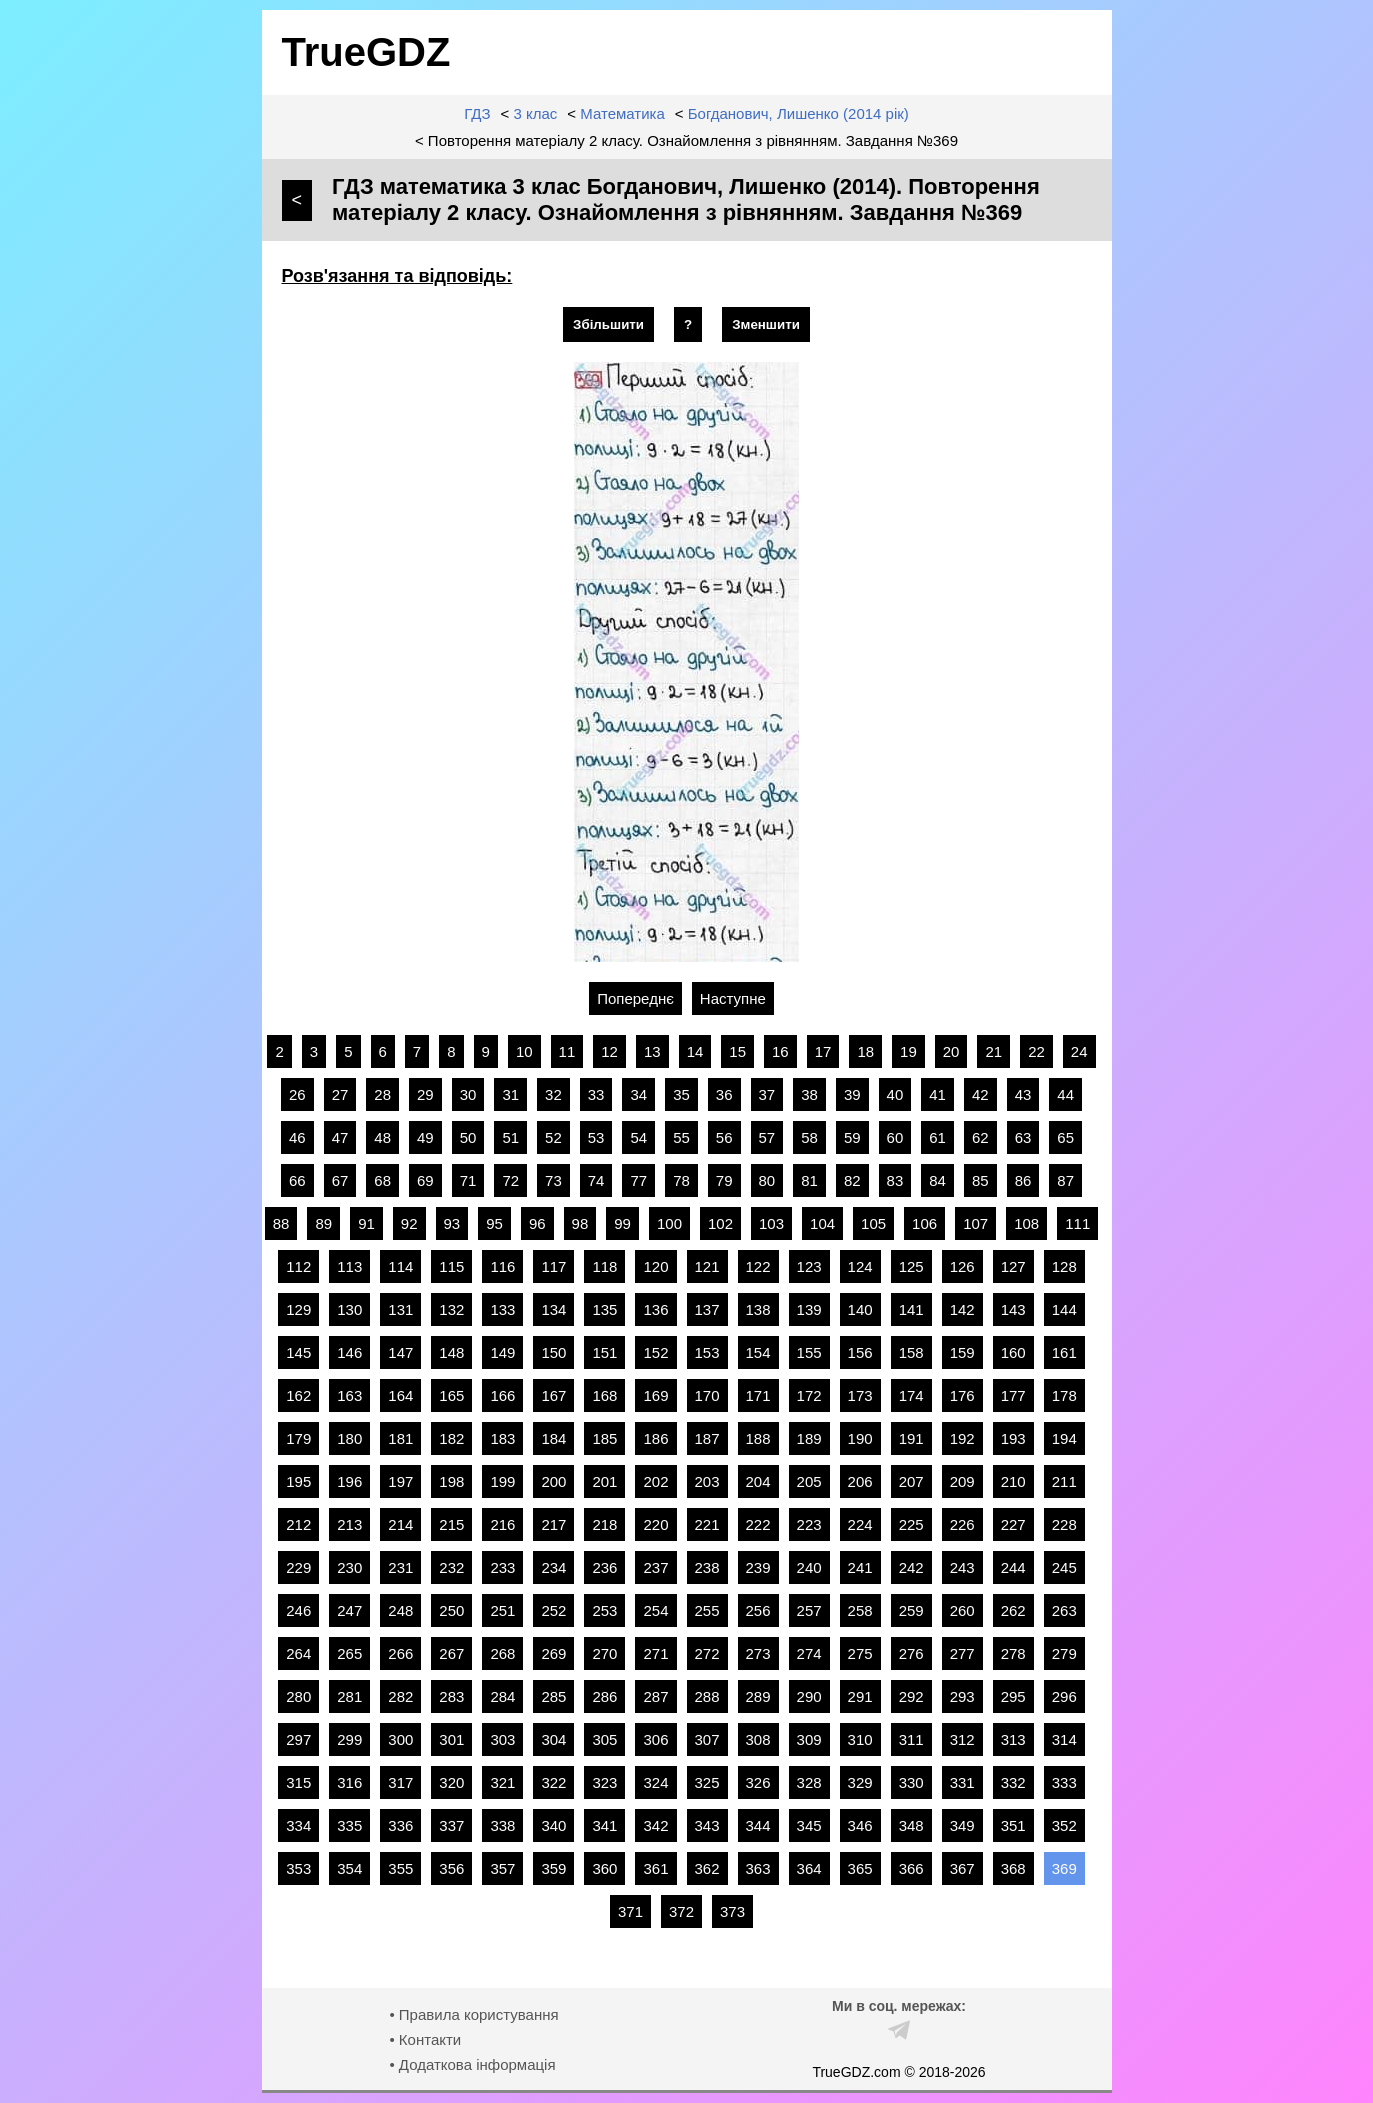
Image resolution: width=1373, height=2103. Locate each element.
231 (400, 1567)
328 (809, 1782)
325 (707, 1782)
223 (809, 1524)
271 (655, 1653)
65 (1065, 1137)
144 (1064, 1309)
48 (382, 1137)
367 (962, 1868)
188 (758, 1438)
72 (510, 1180)
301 (451, 1739)
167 (553, 1395)
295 (1013, 1696)
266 (400, 1653)
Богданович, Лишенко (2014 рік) (798, 113)
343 (707, 1825)
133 (502, 1309)
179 (298, 1438)
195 (298, 1481)
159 (962, 1352)
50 (468, 1137)
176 (962, 1395)
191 (911, 1438)
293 (962, 1696)
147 (400, 1352)
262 (1013, 1610)
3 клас (535, 113)
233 (502, 1567)
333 (1064, 1782)
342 (655, 1825)
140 (860, 1309)
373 (732, 1911)
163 (349, 1395)
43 (1023, 1094)
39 (852, 1094)
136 (655, 1309)
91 (366, 1223)
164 (400, 1395)
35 (681, 1094)
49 (425, 1137)
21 (993, 1051)
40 (895, 1094)
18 (865, 1051)
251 (502, 1610)
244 (1013, 1567)
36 (724, 1094)
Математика (622, 113)
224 (860, 1524)
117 (553, 1266)
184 (553, 1438)
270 (604, 1653)
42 (980, 1094)
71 (468, 1180)
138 (758, 1309)
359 (553, 1868)
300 (400, 1739)
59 (852, 1137)
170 (707, 1395)
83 (895, 1180)
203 (707, 1481)
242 (911, 1567)
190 (860, 1438)
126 (962, 1266)
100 (669, 1223)
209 (962, 1481)
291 (860, 1696)
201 (604, 1481)
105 (873, 1223)
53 (596, 1137)
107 (975, 1223)
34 (638, 1094)
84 (937, 1180)
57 (767, 1137)
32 (553, 1094)
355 (400, 1868)
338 (502, 1825)
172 (809, 1395)
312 (962, 1739)
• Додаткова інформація (472, 2064)
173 (860, 1395)
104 (822, 1223)
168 (604, 1395)
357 (502, 1868)
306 (655, 1739)
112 (298, 1266)
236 (604, 1567)
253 (604, 1610)
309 (809, 1739)
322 (553, 1782)
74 (596, 1180)
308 (758, 1739)
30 (468, 1094)
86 (1023, 1180)
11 (567, 1051)
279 (1064, 1653)
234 (553, 1567)
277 (962, 1653)
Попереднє (635, 998)
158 (911, 1352)
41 (937, 1094)
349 (962, 1825)
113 (349, 1266)
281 (349, 1696)
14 (695, 1051)
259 (911, 1610)
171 (758, 1395)
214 (400, 1524)
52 (553, 1137)
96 (537, 1223)
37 (767, 1094)
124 (860, 1266)
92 (409, 1223)
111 (1077, 1223)
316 (349, 1782)
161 (1064, 1352)
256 (758, 1610)
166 (502, 1395)
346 (860, 1825)
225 (911, 1524)
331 (962, 1782)
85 (980, 1180)
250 (451, 1610)
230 (349, 1567)
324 (655, 1782)
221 (707, 1524)
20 (951, 1051)
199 (502, 1481)
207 (911, 1481)
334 (298, 1825)
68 (382, 1180)
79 (724, 1180)
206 (860, 1481)
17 (823, 1051)
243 (962, 1567)
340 (553, 1825)
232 (451, 1567)
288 (707, 1696)
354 (349, 1868)
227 (1013, 1524)
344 (758, 1825)
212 (298, 1524)
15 (737, 1051)
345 (809, 1825)
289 (758, 1696)
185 (604, 1438)
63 (1023, 1137)
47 (340, 1137)
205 (809, 1481)
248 (400, 1610)
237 (655, 1567)
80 (767, 1180)
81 (809, 1180)
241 (860, 1567)
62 (980, 1137)
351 (1013, 1825)
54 (638, 1137)
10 (524, 1051)
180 (349, 1438)
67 (340, 1180)
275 (860, 1653)
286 (604, 1696)
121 (707, 1266)
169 (655, 1395)
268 (502, 1653)
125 (911, 1266)
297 (298, 1739)
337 (451, 1825)
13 (652, 1051)
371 (630, 1911)
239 (758, 1567)
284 (502, 1696)
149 (502, 1352)
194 (1064, 1438)
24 (1079, 1051)
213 (349, 1524)
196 (349, 1481)
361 (655, 1868)
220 (655, 1524)
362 (707, 1868)
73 (553, 1180)
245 (1064, 1567)
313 (1013, 1739)
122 (758, 1266)
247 (349, 1610)
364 (809, 1868)
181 (400, 1438)
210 (1013, 1481)
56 (724, 1137)
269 (553, 1653)
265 (349, 1653)
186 (655, 1438)
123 (809, 1266)
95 (494, 1223)
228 (1064, 1524)
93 (452, 1223)
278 (1013, 1653)
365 (860, 1868)
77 (638, 1180)
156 (860, 1352)
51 (510, 1137)
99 (622, 1223)
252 (553, 1610)
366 (911, 1868)
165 (451, 1395)
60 (895, 1137)
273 (758, 1653)
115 (451, 1266)
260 (962, 1610)
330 (911, 1782)
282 (400, 1696)
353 (298, 1868)
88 (281, 1223)
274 (809, 1653)
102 (720, 1223)
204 (758, 1481)
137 (707, 1309)
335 (349, 1825)
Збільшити (608, 324)
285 (553, 1696)
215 (451, 1524)
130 (349, 1309)
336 (400, 1825)
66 (297, 1180)
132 (451, 1309)
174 (911, 1395)
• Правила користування (473, 2014)
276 (911, 1653)
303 (502, 1739)
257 (809, 1610)
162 (298, 1395)
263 (1064, 1610)
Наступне (733, 998)
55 (681, 1137)
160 (1013, 1352)
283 (451, 1696)
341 (604, 1825)
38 (809, 1094)
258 (860, 1610)
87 (1065, 1180)
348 (911, 1825)
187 (707, 1438)
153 (707, 1352)
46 (297, 1137)
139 (809, 1309)
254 (655, 1610)
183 (502, 1438)
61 (937, 1137)
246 (298, 1610)
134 (553, 1309)
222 (758, 1524)
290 (809, 1696)
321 (502, 1782)
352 (1064, 1825)
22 (1036, 1051)
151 (604, 1352)
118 (604, 1266)
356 (451, 1868)
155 (809, 1352)
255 (707, 1610)
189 (809, 1438)
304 (553, 1739)
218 (604, 1524)
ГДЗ (477, 113)
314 (1064, 1739)
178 (1064, 1395)
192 (962, 1438)
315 (298, 1782)
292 (911, 1696)
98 (580, 1223)
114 (400, 1266)
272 (707, 1653)
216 (502, 1524)
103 (771, 1223)
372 (681, 1911)
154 (758, 1352)
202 (655, 1481)
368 (1013, 1868)
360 (604, 1868)
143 (1013, 1309)
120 (655, 1266)
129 (298, 1309)
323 (604, 1782)
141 (911, 1309)
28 (382, 1094)
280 (298, 1696)
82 (852, 1180)
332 (1013, 1782)
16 (780, 1051)
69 (425, 1180)
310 (860, 1739)
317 (400, 1782)
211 (1064, 1481)
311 (911, 1739)
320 (451, 1782)
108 (1026, 1223)
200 (553, 1481)
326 (758, 1782)
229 (298, 1567)
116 (502, 1266)
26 (297, 1094)
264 (298, 1653)
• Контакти (425, 2039)
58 (809, 1137)
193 (1013, 1438)
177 (1013, 1395)
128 (1064, 1266)
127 (1013, 1266)
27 (340, 1094)
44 (1065, 1094)
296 (1064, 1696)
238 (707, 1567)
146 (349, 1352)
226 (962, 1524)
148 (451, 1352)
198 (451, 1481)
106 (924, 1223)
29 (425, 1094)
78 (681, 1180)
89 (323, 1223)
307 (707, 1739)
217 (553, 1524)
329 (860, 1782)
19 (908, 1051)
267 (451, 1653)
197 (400, 1481)
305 (604, 1739)
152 (655, 1352)
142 (962, 1309)
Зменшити (766, 324)
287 (655, 1696)
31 (510, 1094)
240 (809, 1567)
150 (553, 1352)
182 (451, 1438)
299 (349, 1739)
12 (609, 1051)
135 (604, 1309)
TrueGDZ (366, 52)
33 (596, 1094)
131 (400, 1309)
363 (758, 1868)
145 (298, 1352)
